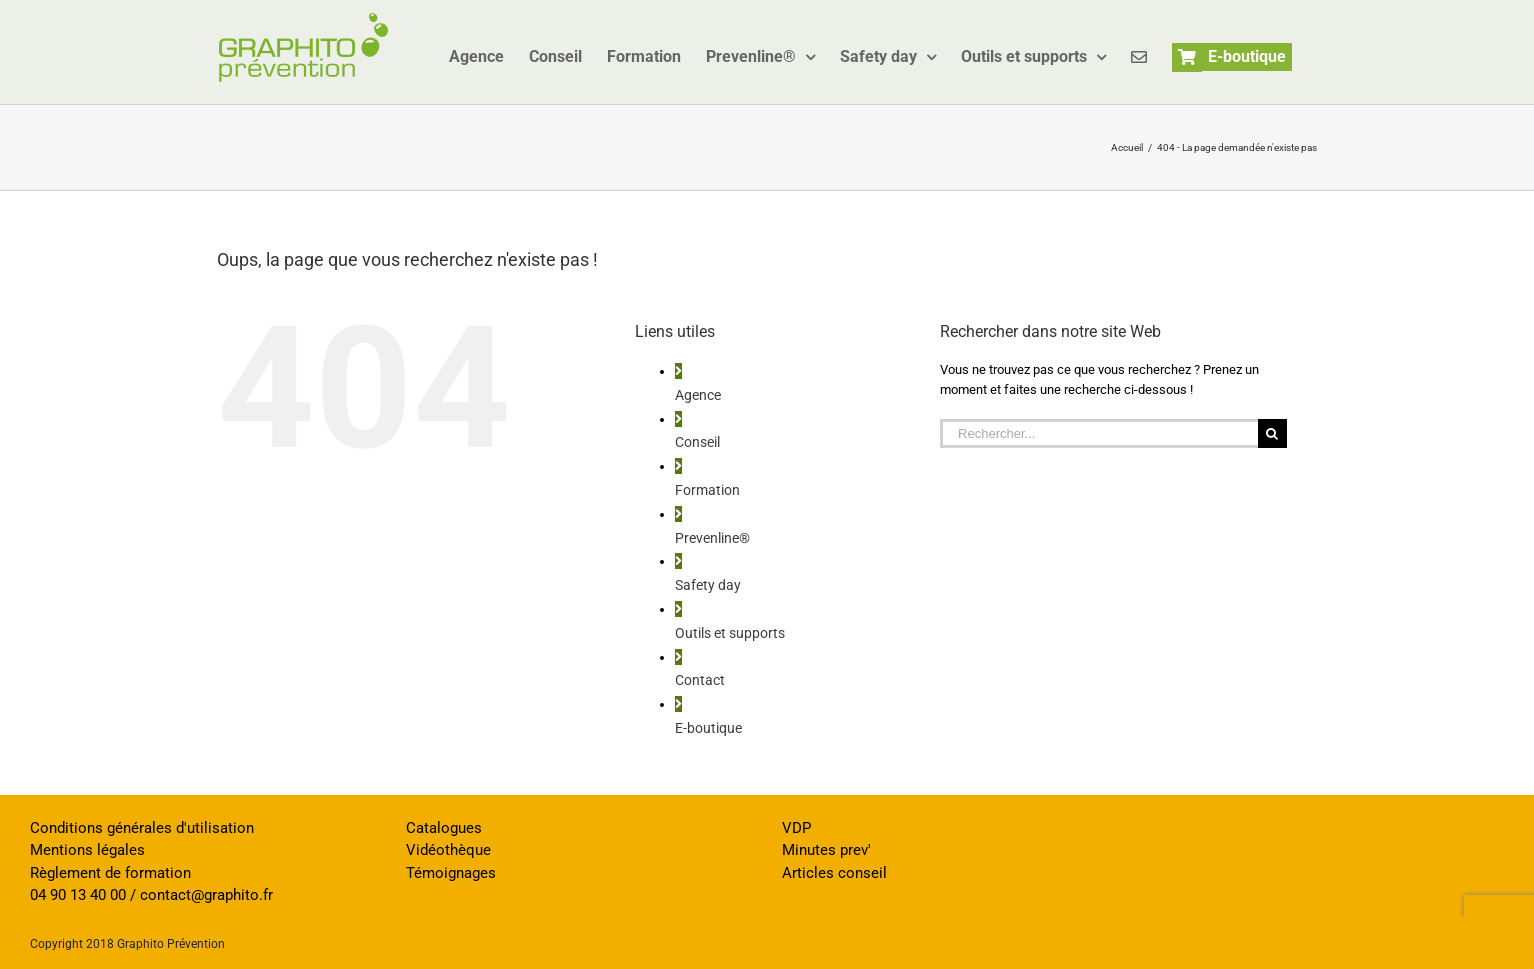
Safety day (708, 585)
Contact (700, 680)
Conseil (697, 442)
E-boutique (708, 728)
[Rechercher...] (1099, 433)
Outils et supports (730, 633)
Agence (698, 395)
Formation (707, 490)
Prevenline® (712, 538)
